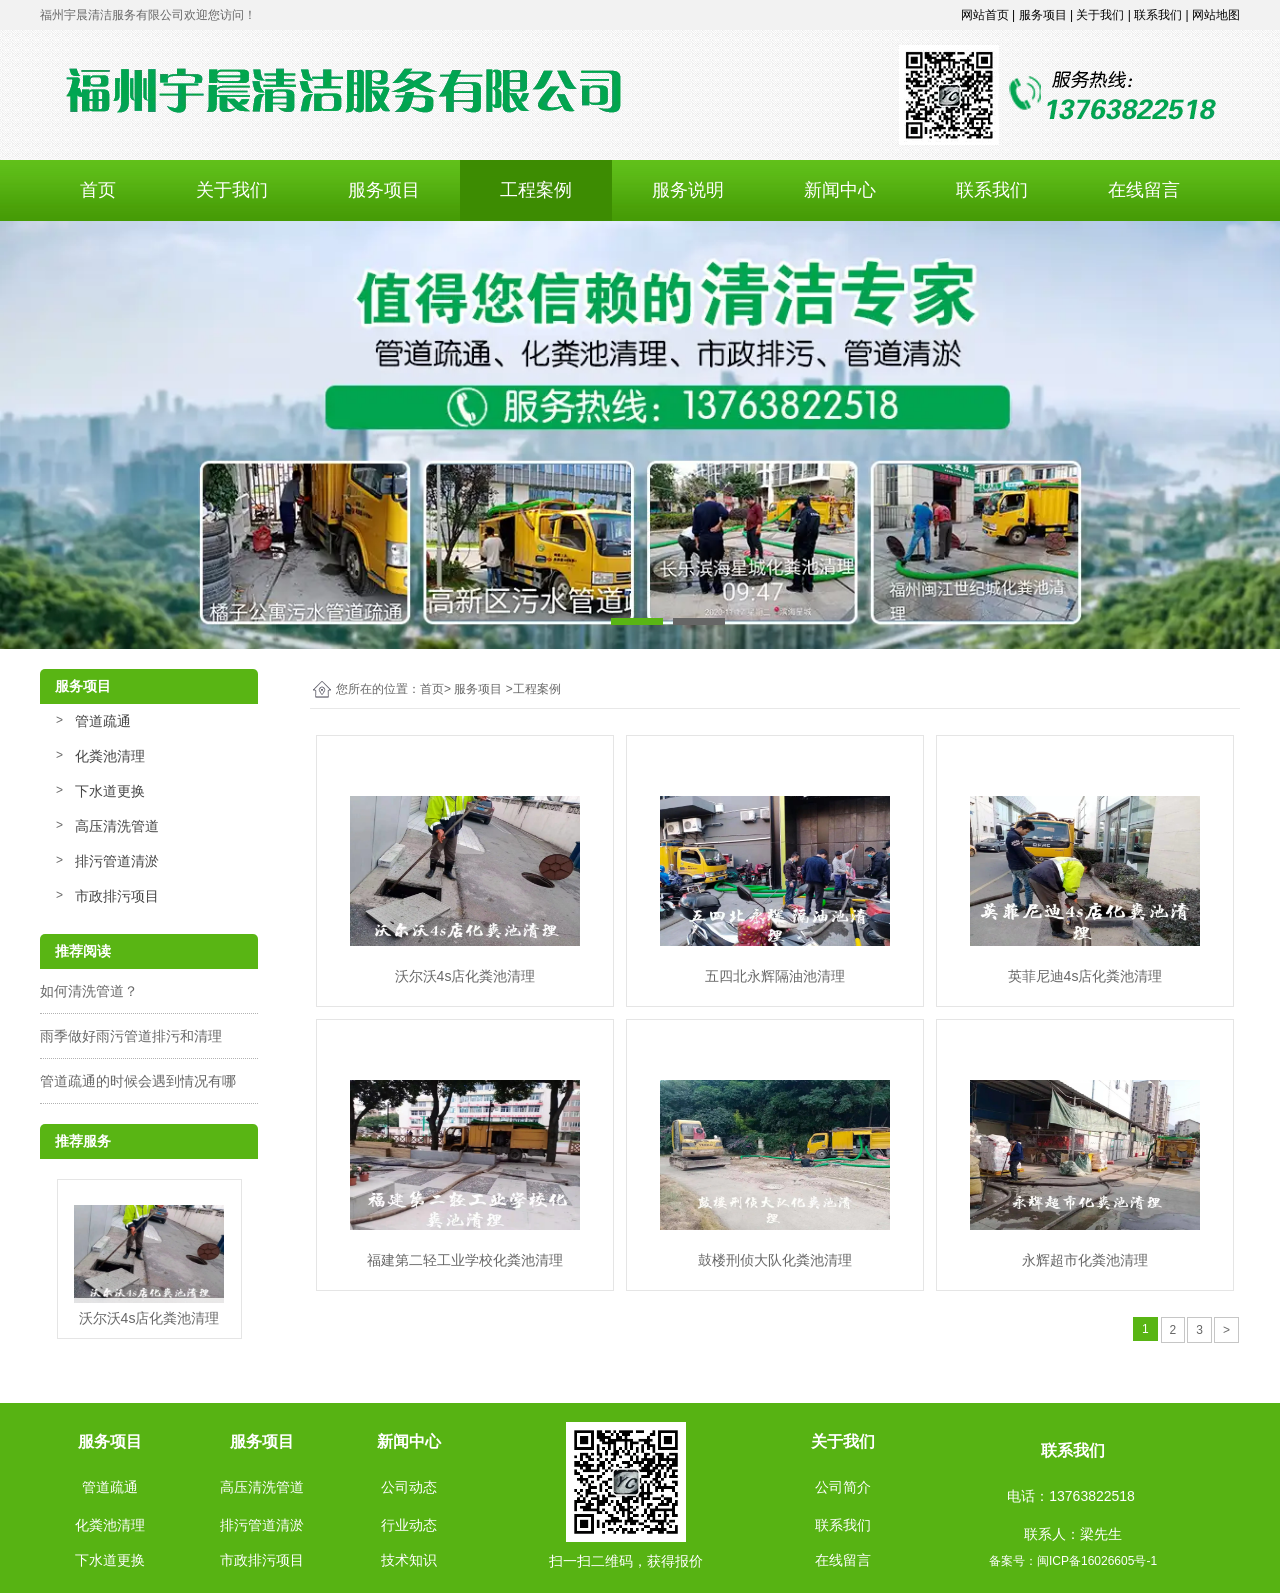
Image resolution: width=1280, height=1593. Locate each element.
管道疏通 (103, 721)
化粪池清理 (110, 756)
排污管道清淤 (117, 861)
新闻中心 (840, 190)
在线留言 (1144, 190)
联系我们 (992, 190)
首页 (98, 190)
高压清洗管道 (117, 826)
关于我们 (232, 190)
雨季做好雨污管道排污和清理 (131, 1036)
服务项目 (384, 190)
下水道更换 (110, 791)
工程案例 (536, 190)
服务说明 (688, 190)
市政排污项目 (117, 896)
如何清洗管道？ (89, 991)
